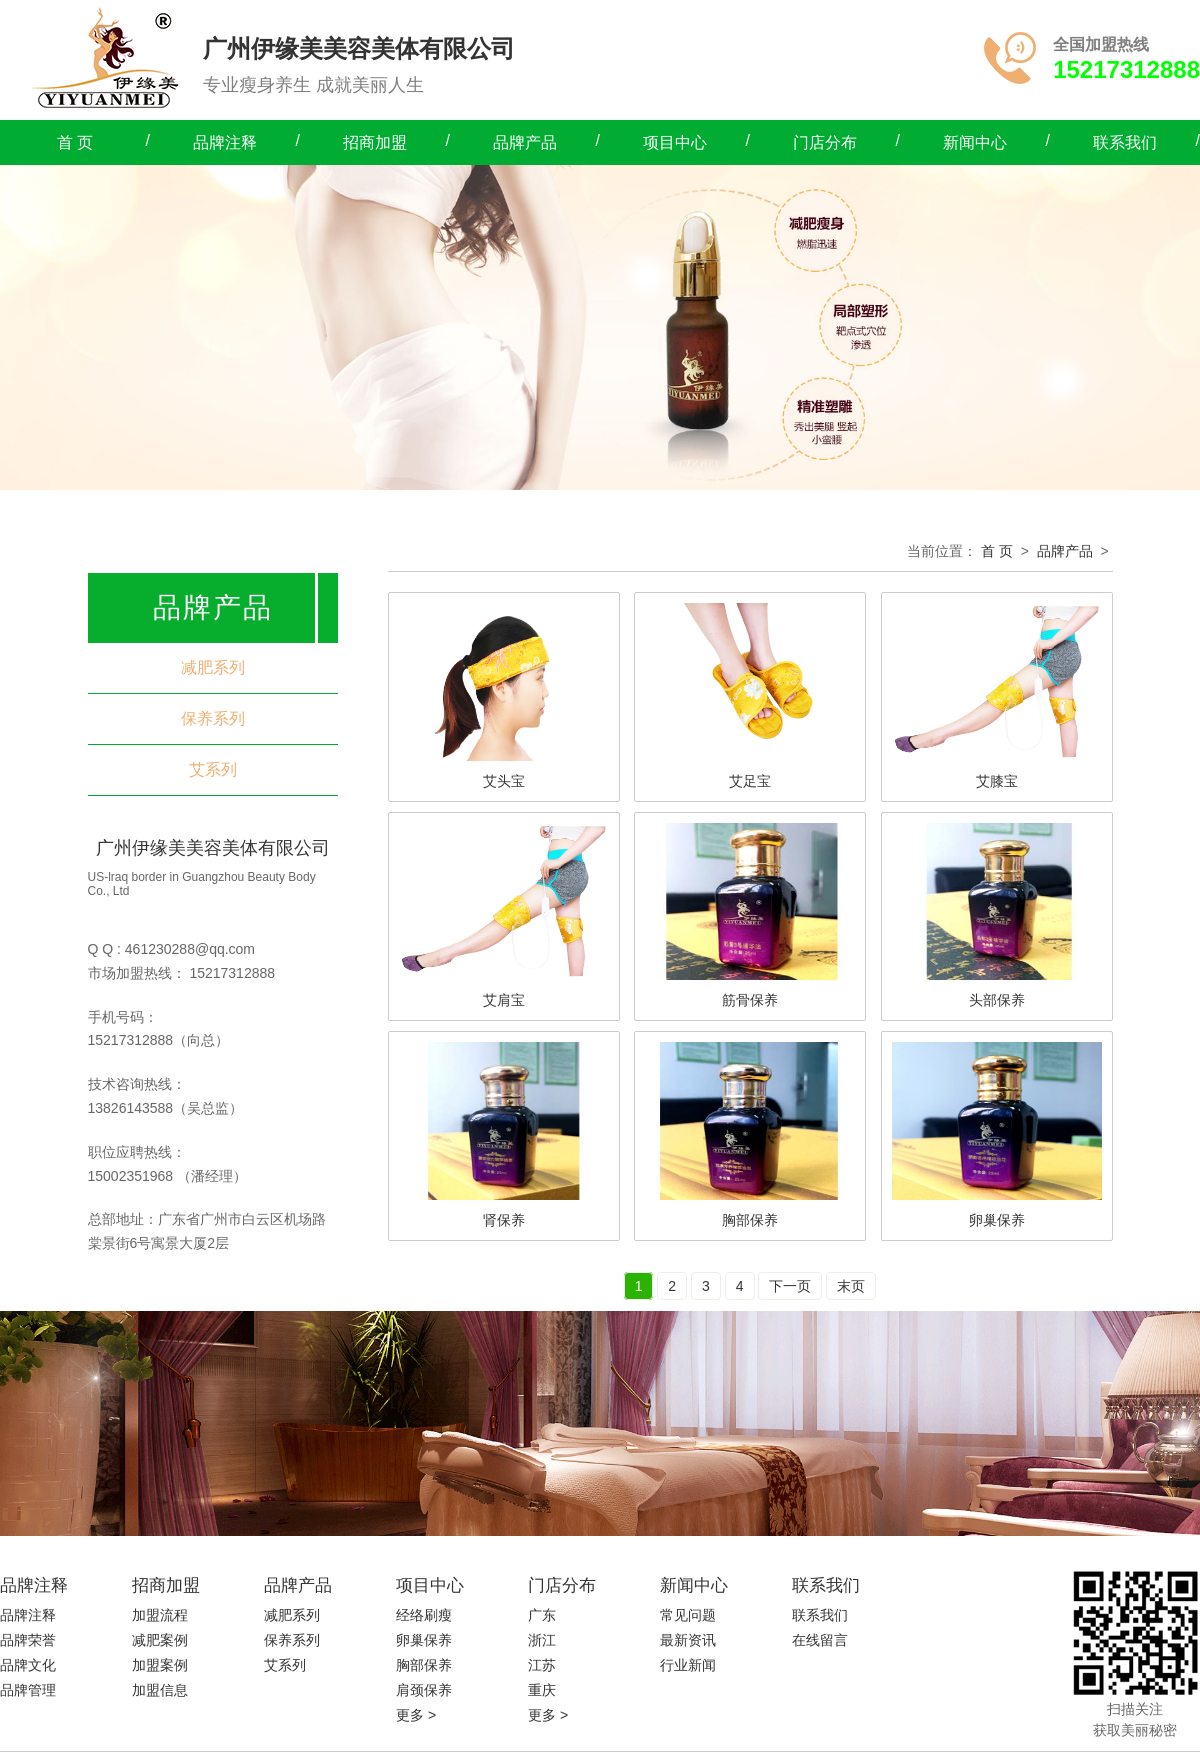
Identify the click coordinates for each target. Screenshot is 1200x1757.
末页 (851, 1286)
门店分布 (825, 142)
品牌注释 (225, 142)
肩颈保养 (424, 1690)
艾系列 (213, 769)
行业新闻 (688, 1665)
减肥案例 (160, 1640)
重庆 (542, 1690)
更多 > (416, 1715)
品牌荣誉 (28, 1640)
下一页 (790, 1286)
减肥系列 (213, 667)
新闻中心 (975, 142)
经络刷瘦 (424, 1615)
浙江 (542, 1640)
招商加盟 (375, 142)
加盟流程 (160, 1615)
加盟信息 (160, 1690)
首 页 (75, 142)
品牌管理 (28, 1690)
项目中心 (675, 142)
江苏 (542, 1665)
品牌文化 (28, 1665)
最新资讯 (688, 1640)
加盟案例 (160, 1665)
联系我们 (1125, 142)
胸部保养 (424, 1665)
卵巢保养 (424, 1640)
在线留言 (820, 1640)
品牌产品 (525, 142)
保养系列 (213, 718)
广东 (542, 1615)
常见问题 (688, 1615)
